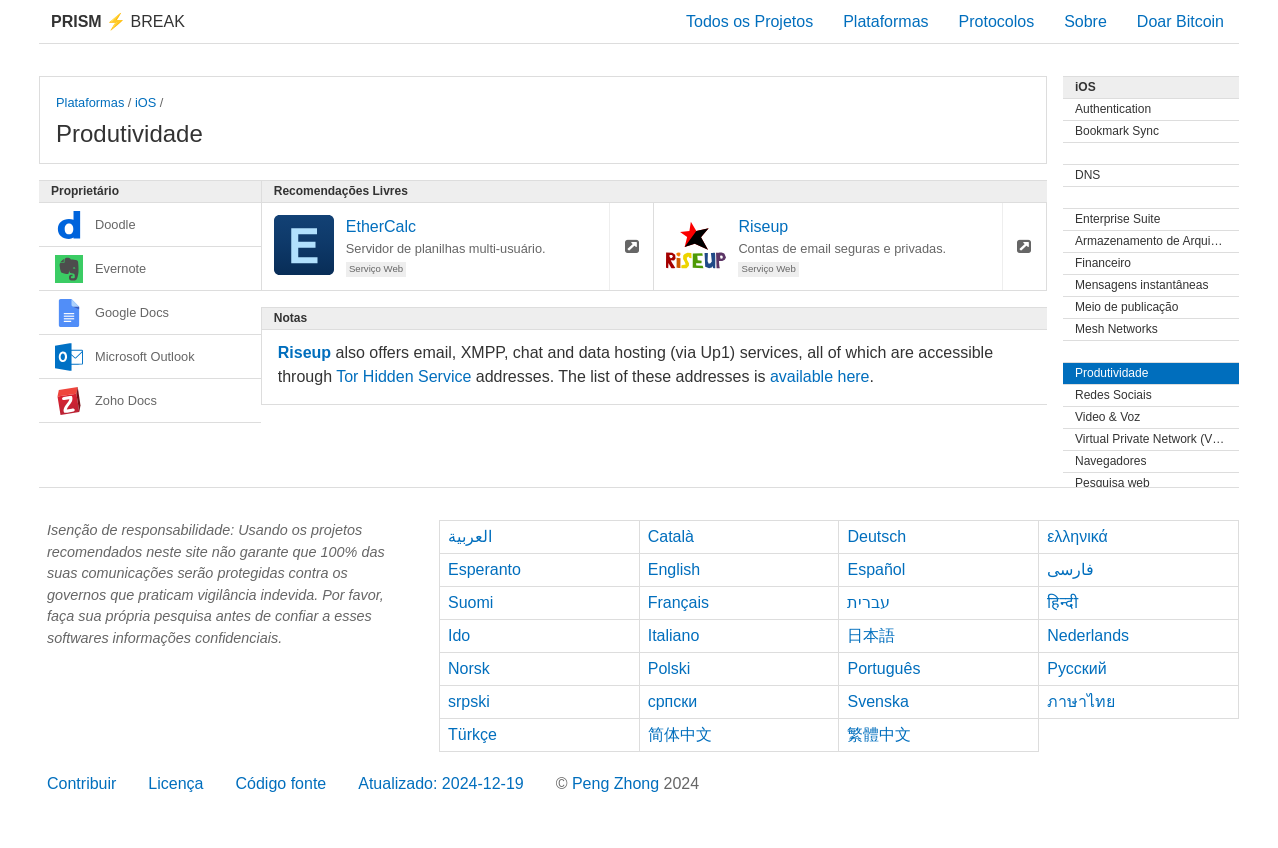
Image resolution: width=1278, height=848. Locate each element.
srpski (469, 701)
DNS (1087, 175)
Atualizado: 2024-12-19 (440, 783)
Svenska (877, 701)
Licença (175, 783)
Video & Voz (1107, 417)
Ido (459, 635)
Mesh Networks (1116, 329)
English (674, 569)
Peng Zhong (618, 783)
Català (671, 536)
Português (883, 668)
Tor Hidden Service (403, 376)
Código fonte (281, 783)
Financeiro (1103, 263)
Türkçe (472, 734)
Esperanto (484, 569)
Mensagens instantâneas (1141, 285)
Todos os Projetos (749, 21)
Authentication (1113, 109)
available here (820, 376)
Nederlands (1088, 635)
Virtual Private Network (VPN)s (1157, 439)
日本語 (871, 635)
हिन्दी (1062, 602)
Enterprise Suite (1117, 219)
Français (678, 602)
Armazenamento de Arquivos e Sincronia (1157, 241)
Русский (1076, 668)
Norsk (469, 668)
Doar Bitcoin (1180, 21)
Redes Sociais (1113, 395)
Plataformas (885, 21)
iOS (145, 102)
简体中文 (680, 734)
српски (673, 701)
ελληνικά (1077, 536)
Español (876, 569)
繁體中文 (879, 734)
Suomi (470, 602)
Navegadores (1110, 461)
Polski (669, 668)
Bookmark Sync (1117, 131)
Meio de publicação (1126, 307)
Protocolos (997, 21)
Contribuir (81, 783)
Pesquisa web (1112, 483)
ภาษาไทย (1081, 701)
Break (118, 21)
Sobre (1085, 21)
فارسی (1070, 569)
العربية (470, 536)
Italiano (674, 635)
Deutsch (876, 536)
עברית (868, 602)
